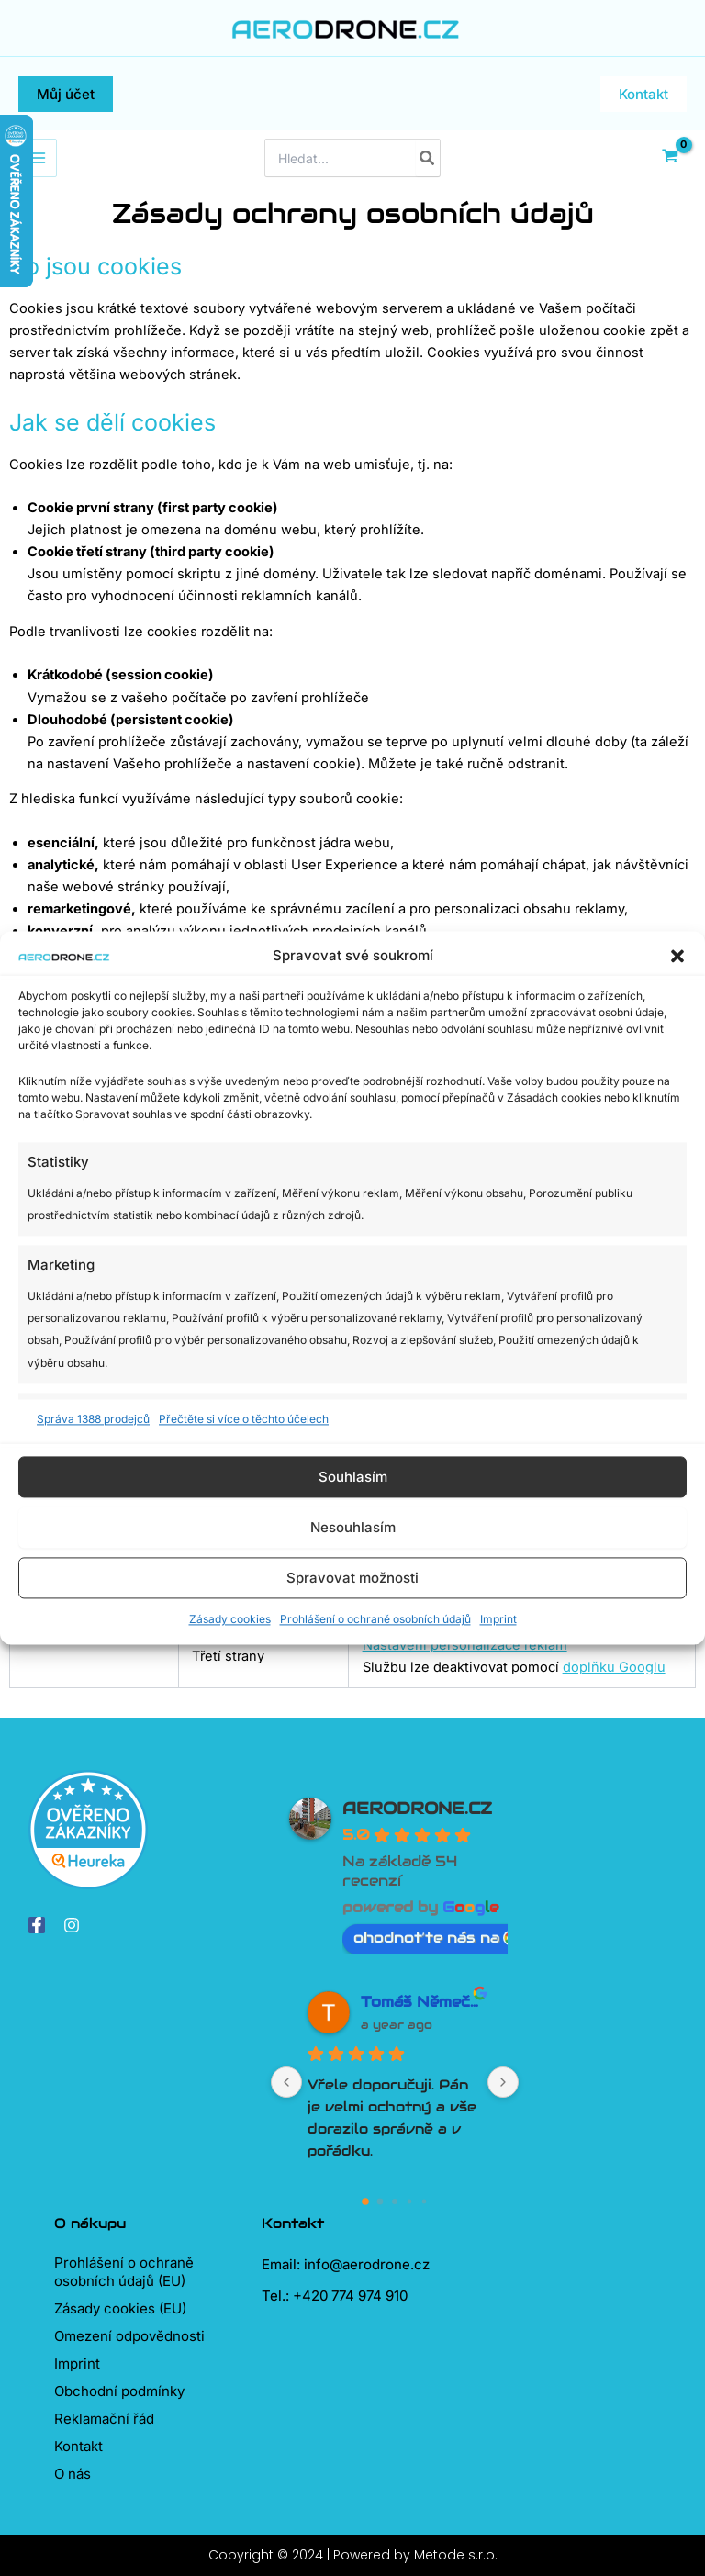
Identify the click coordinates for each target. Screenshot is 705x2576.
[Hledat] (428, 158)
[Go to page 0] (365, 2201)
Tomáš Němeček (421, 2001)
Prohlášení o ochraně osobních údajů (375, 1620)
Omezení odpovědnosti (129, 2336)
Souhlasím (353, 1476)
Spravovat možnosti (352, 1577)
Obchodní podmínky (119, 2391)
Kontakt (78, 2446)
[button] (677, 955)
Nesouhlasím (353, 1527)
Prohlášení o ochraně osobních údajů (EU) (124, 2272)
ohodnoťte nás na (435, 1937)
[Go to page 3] (410, 2201)
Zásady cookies (230, 1620)
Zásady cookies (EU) (120, 2308)
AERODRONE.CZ (417, 1808)
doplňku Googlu (614, 1667)
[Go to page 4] (424, 2201)
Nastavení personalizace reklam (465, 1645)
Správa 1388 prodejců (93, 1419)
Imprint (498, 1620)
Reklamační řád (104, 2418)
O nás (72, 2473)
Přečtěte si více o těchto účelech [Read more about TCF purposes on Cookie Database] (244, 1419)
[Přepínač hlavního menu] (37, 158)
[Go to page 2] (394, 2201)
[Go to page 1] (380, 2201)
